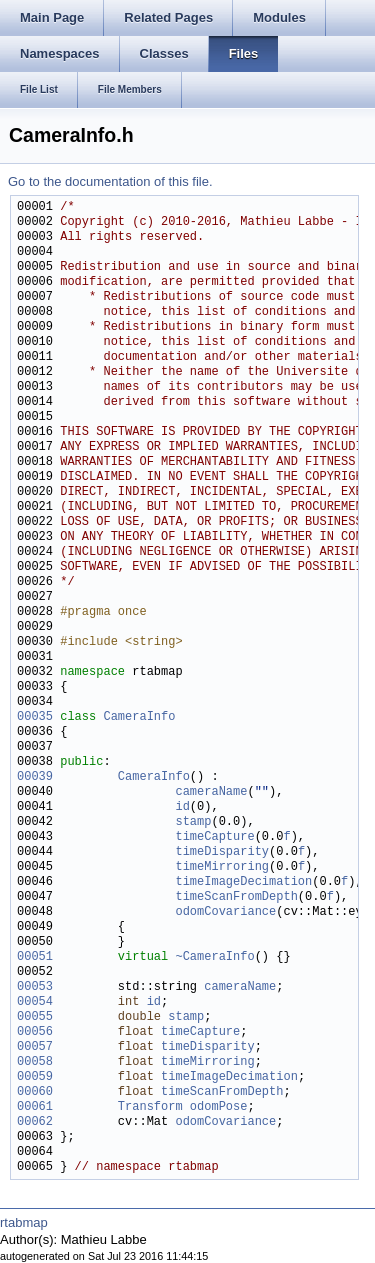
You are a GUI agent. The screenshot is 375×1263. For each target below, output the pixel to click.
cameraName (211, 792)
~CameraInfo (214, 957)
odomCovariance (225, 912)
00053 (35, 987)
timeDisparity (222, 852)
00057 (35, 1047)
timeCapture (214, 837)
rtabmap (24, 1222)
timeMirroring (222, 867)
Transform (150, 1107)
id (182, 807)
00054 (35, 1002)
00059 (35, 1077)
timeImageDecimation (243, 882)
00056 (35, 1032)
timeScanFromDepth (236, 897)
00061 (35, 1107)
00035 (35, 717)
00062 (35, 1122)
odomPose (219, 1107)
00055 (35, 1017)
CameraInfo (139, 717)
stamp (193, 822)
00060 (35, 1092)
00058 (35, 1062)
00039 (35, 777)
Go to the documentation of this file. (110, 181)
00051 (35, 957)
